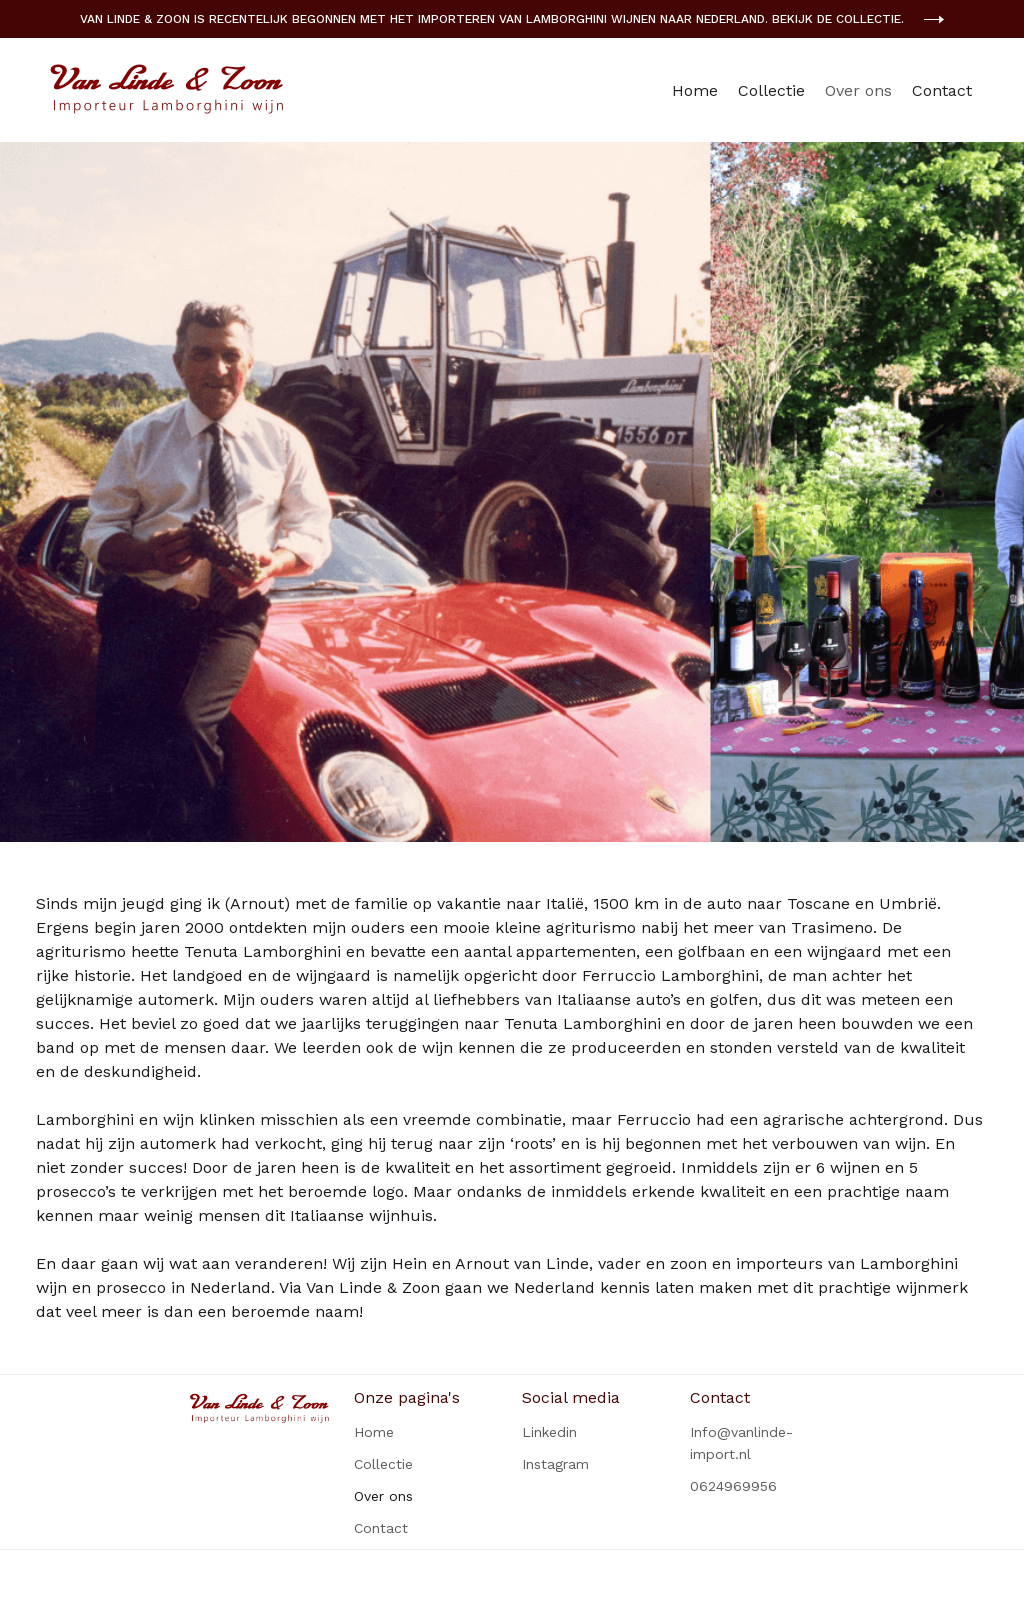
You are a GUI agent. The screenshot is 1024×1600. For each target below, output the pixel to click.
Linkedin (549, 1432)
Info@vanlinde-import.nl (741, 1443)
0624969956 (733, 1486)
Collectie (771, 90)
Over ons (858, 90)
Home (695, 90)
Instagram (555, 1464)
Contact (942, 90)
